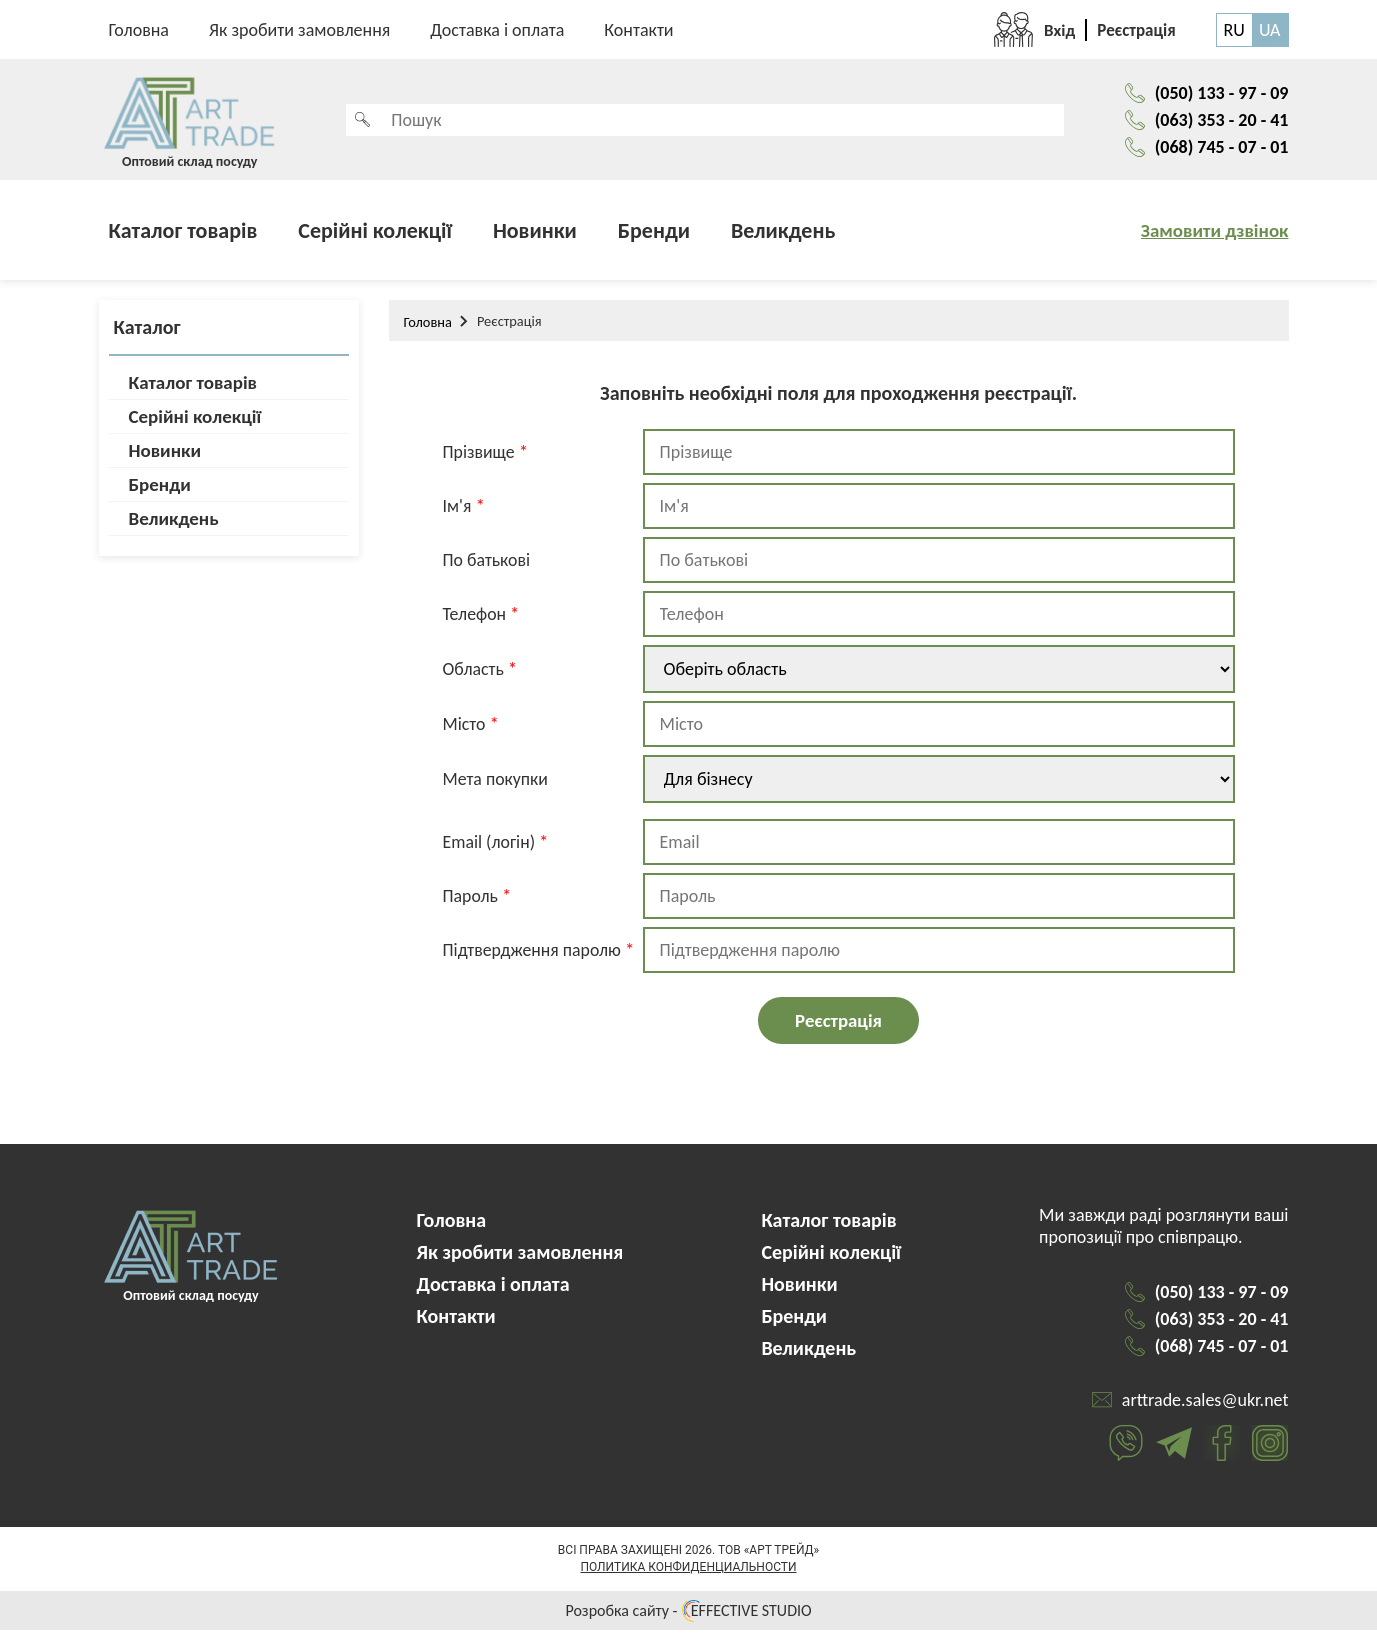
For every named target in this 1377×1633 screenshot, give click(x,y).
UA (1270, 30)
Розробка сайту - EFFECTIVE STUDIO (688, 1613)
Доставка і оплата (497, 30)
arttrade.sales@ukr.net (1205, 1403)
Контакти (638, 30)
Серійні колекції (375, 233)
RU (1234, 30)
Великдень (783, 233)
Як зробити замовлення (299, 30)
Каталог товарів (183, 233)
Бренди (654, 233)
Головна (139, 30)
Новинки (535, 233)
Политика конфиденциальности (688, 1570)
